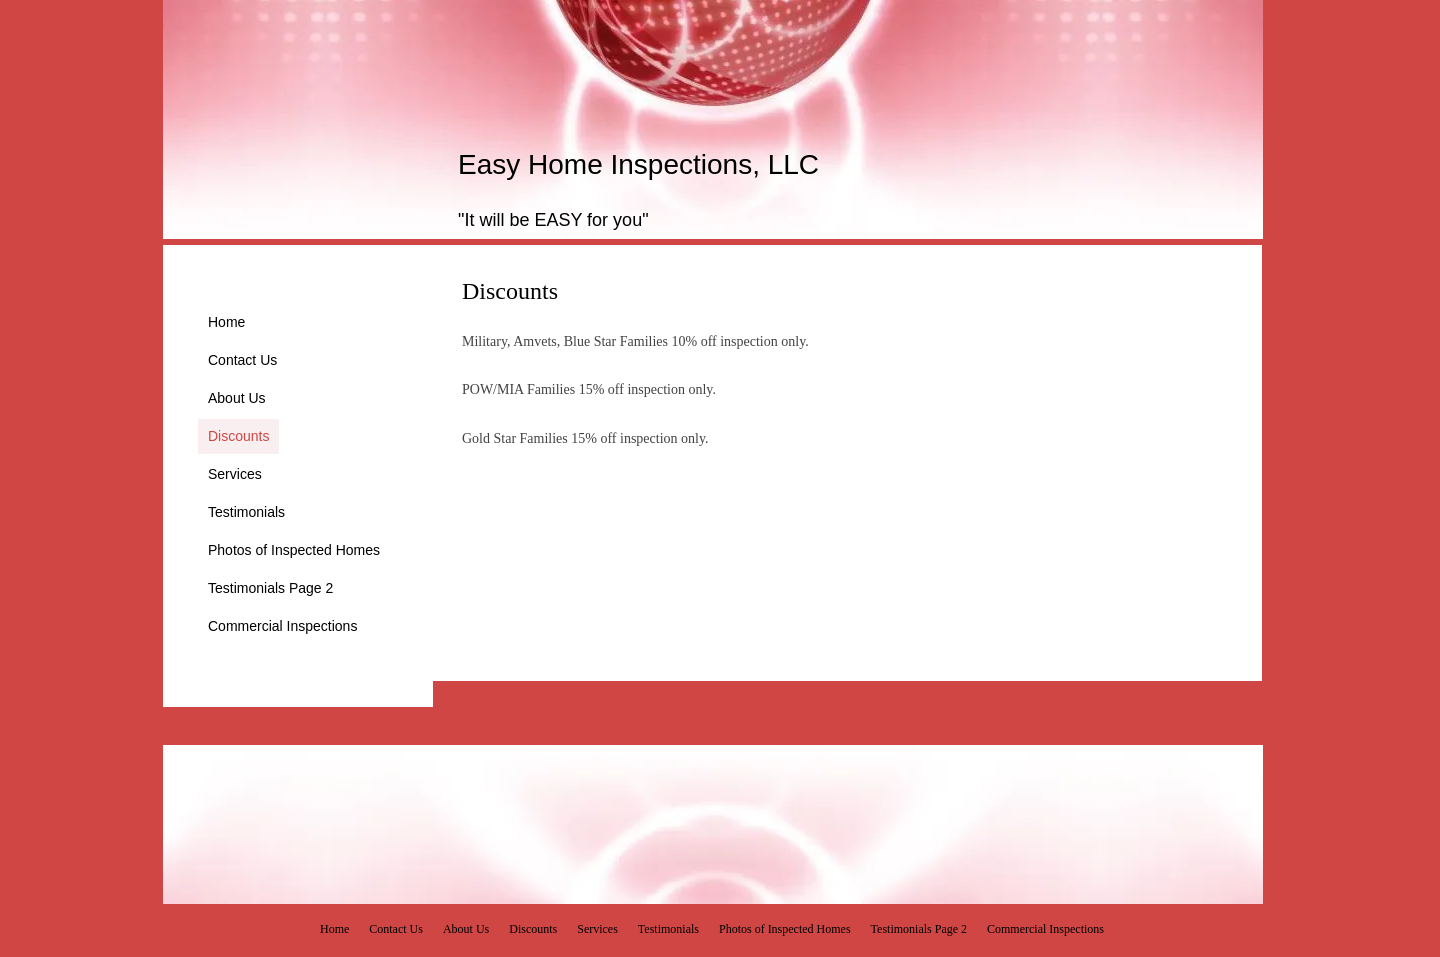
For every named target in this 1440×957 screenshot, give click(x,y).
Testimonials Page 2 (270, 588)
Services (235, 474)
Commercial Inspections (282, 626)
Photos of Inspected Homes (294, 550)
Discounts (238, 436)
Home (226, 322)
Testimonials (246, 512)
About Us (237, 398)
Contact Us (242, 360)
